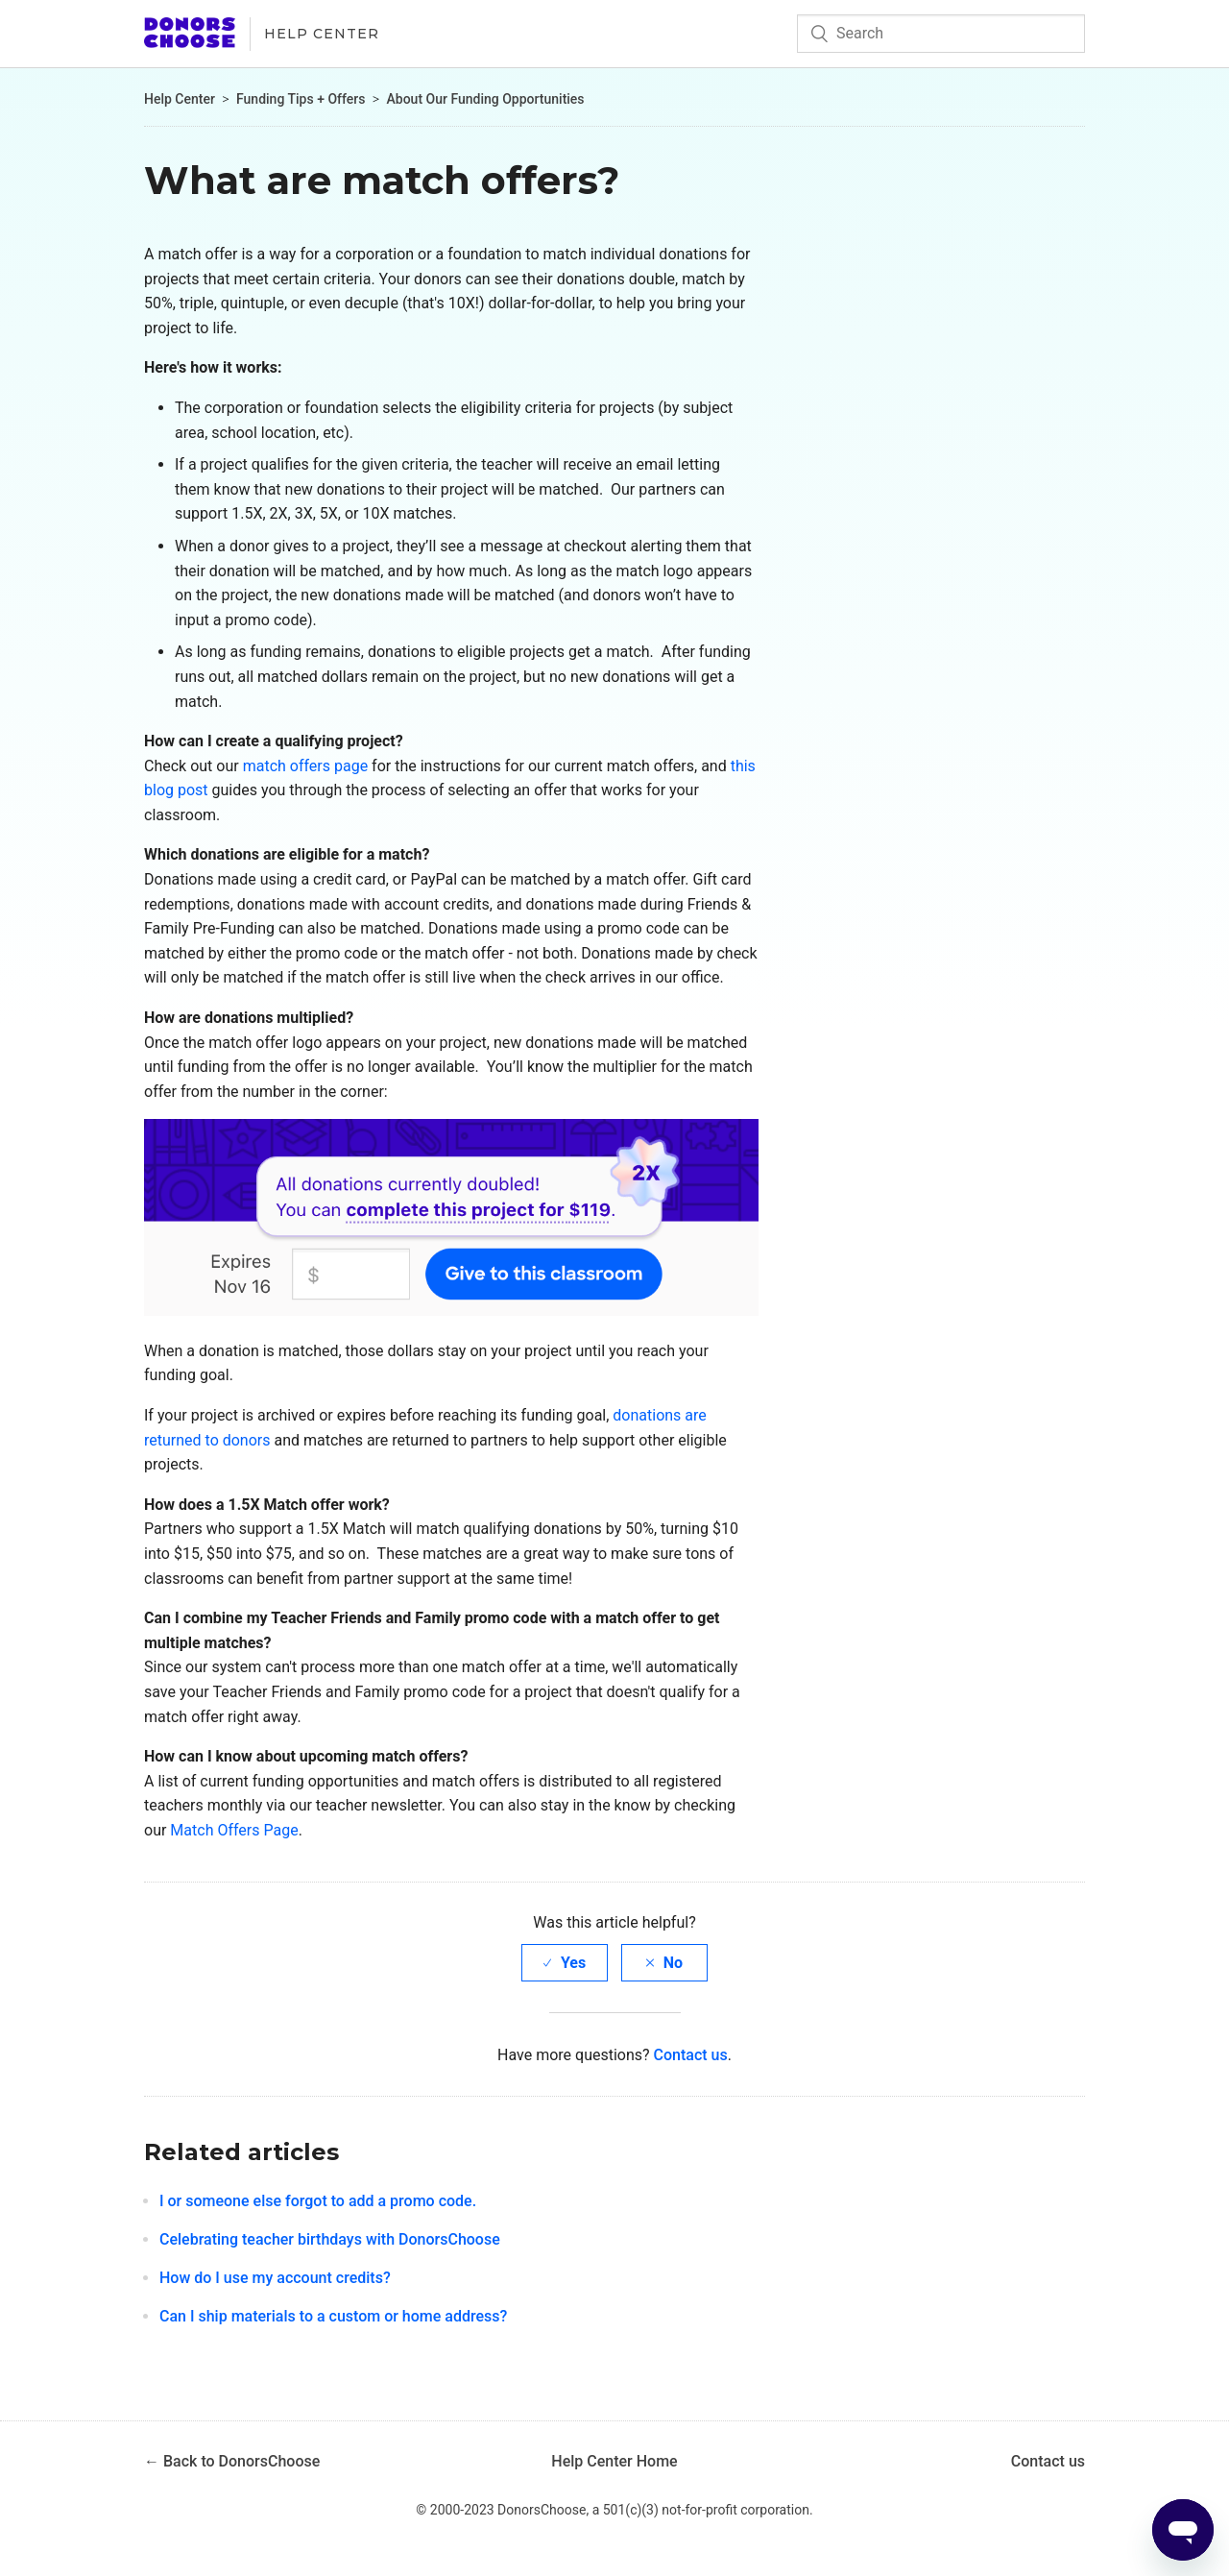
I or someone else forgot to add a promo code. (317, 2201)
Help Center (321, 33)
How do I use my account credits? (275, 2278)
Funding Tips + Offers (300, 99)
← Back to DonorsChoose (232, 2461)
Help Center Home (614, 2461)
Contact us (691, 2055)
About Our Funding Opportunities (486, 99)
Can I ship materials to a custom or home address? (333, 2316)
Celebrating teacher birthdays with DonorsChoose (329, 2239)
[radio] (564, 1962)
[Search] (941, 33)
